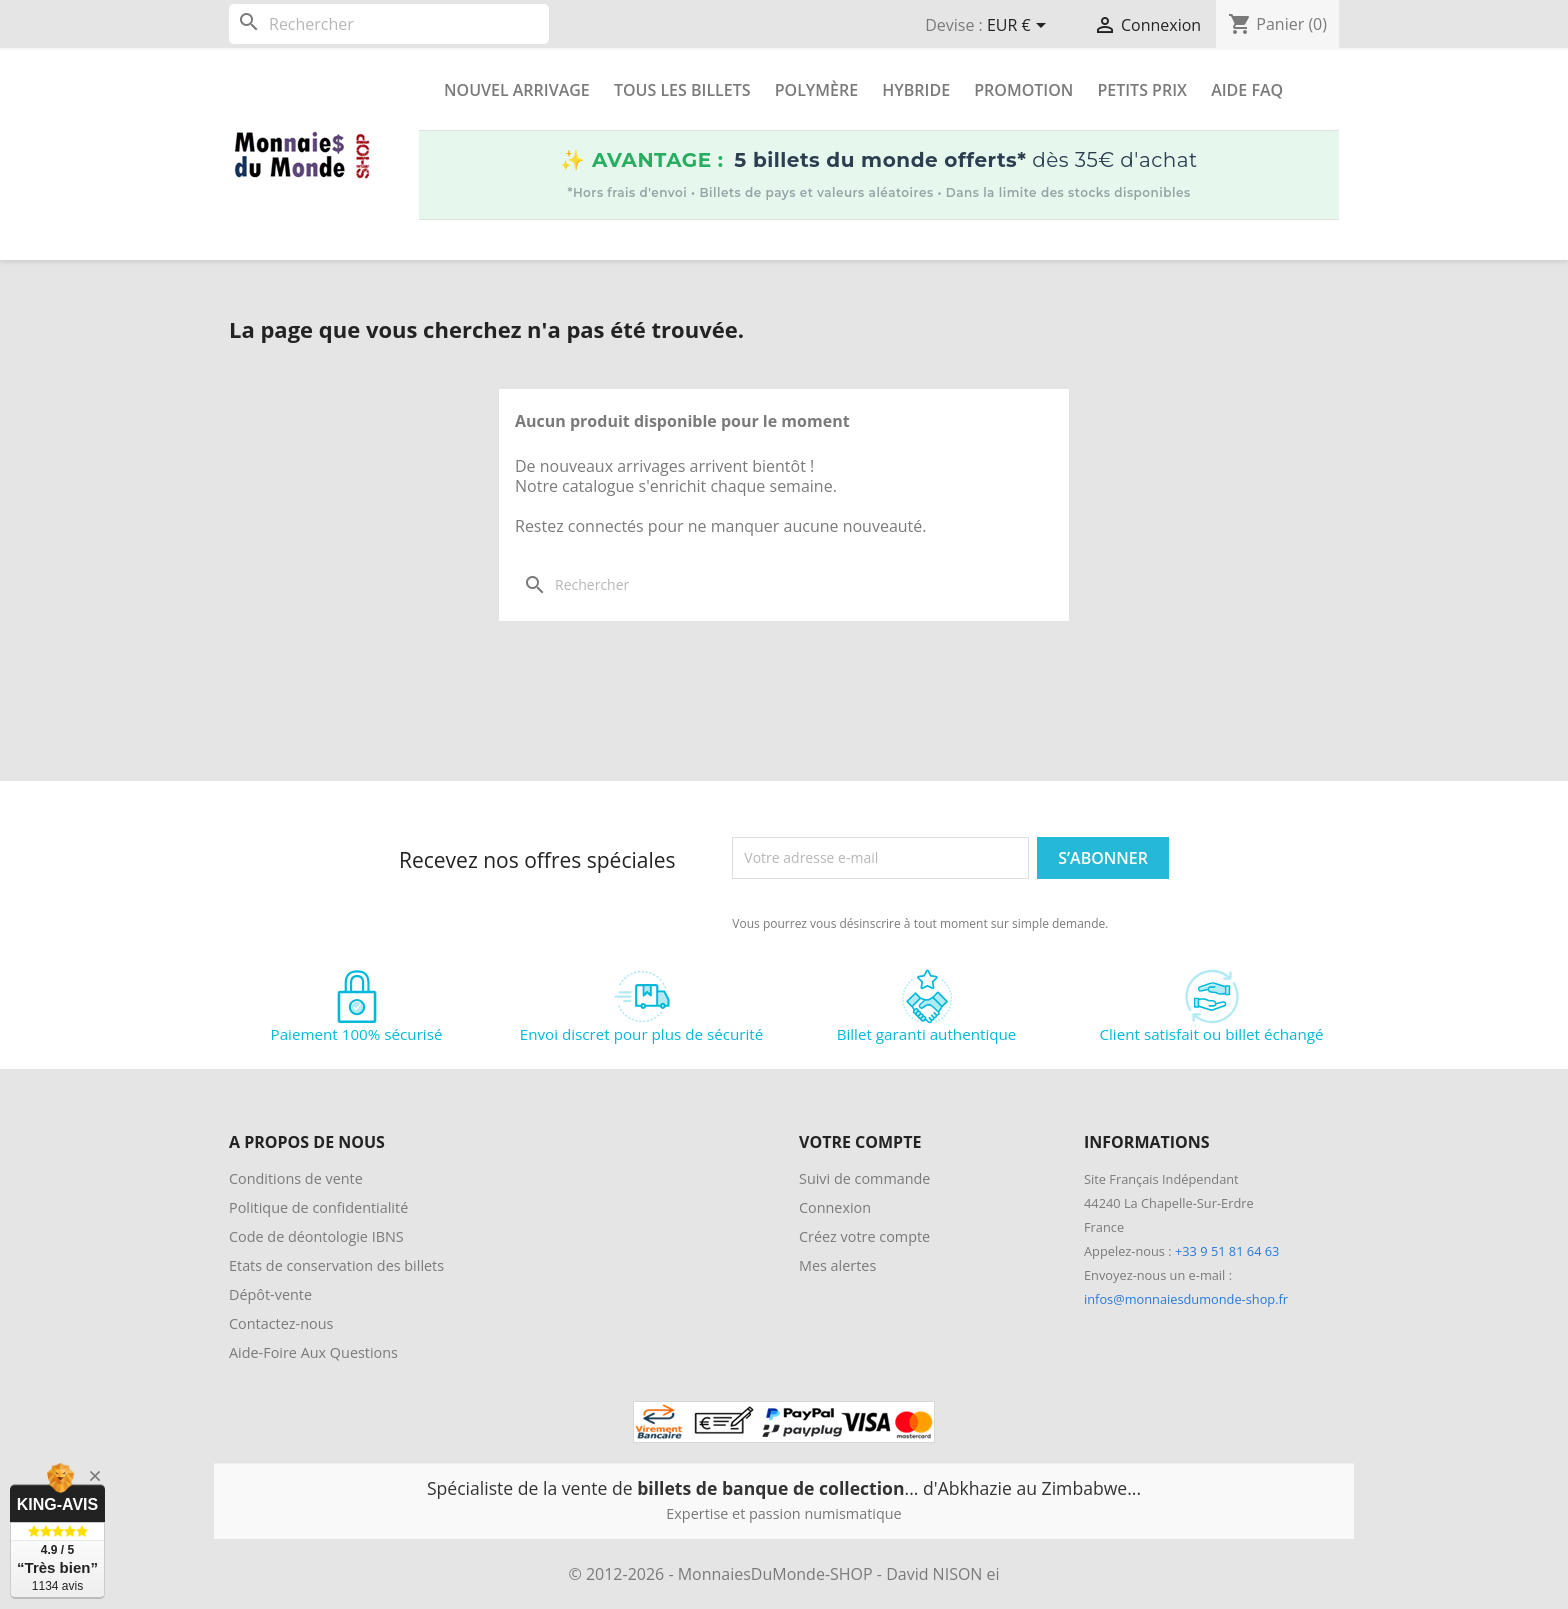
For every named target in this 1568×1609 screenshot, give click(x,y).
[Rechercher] (389, 24)
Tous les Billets (682, 90)
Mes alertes (837, 1265)
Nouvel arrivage (517, 90)
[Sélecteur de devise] (1020, 27)
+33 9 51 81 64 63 (1227, 1251)
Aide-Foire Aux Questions (313, 1352)
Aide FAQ (1247, 90)
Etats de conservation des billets (336, 1265)
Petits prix (1142, 90)
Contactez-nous (281, 1323)
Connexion (835, 1207)
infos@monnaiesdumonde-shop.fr (1186, 1299)
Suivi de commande (864, 1178)
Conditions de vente (296, 1178)
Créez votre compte (864, 1236)
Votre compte (860, 1142)
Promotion (1023, 90)
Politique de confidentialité (318, 1207)
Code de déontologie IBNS (316, 1236)
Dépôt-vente (270, 1294)
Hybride (916, 90)
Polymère (816, 90)
